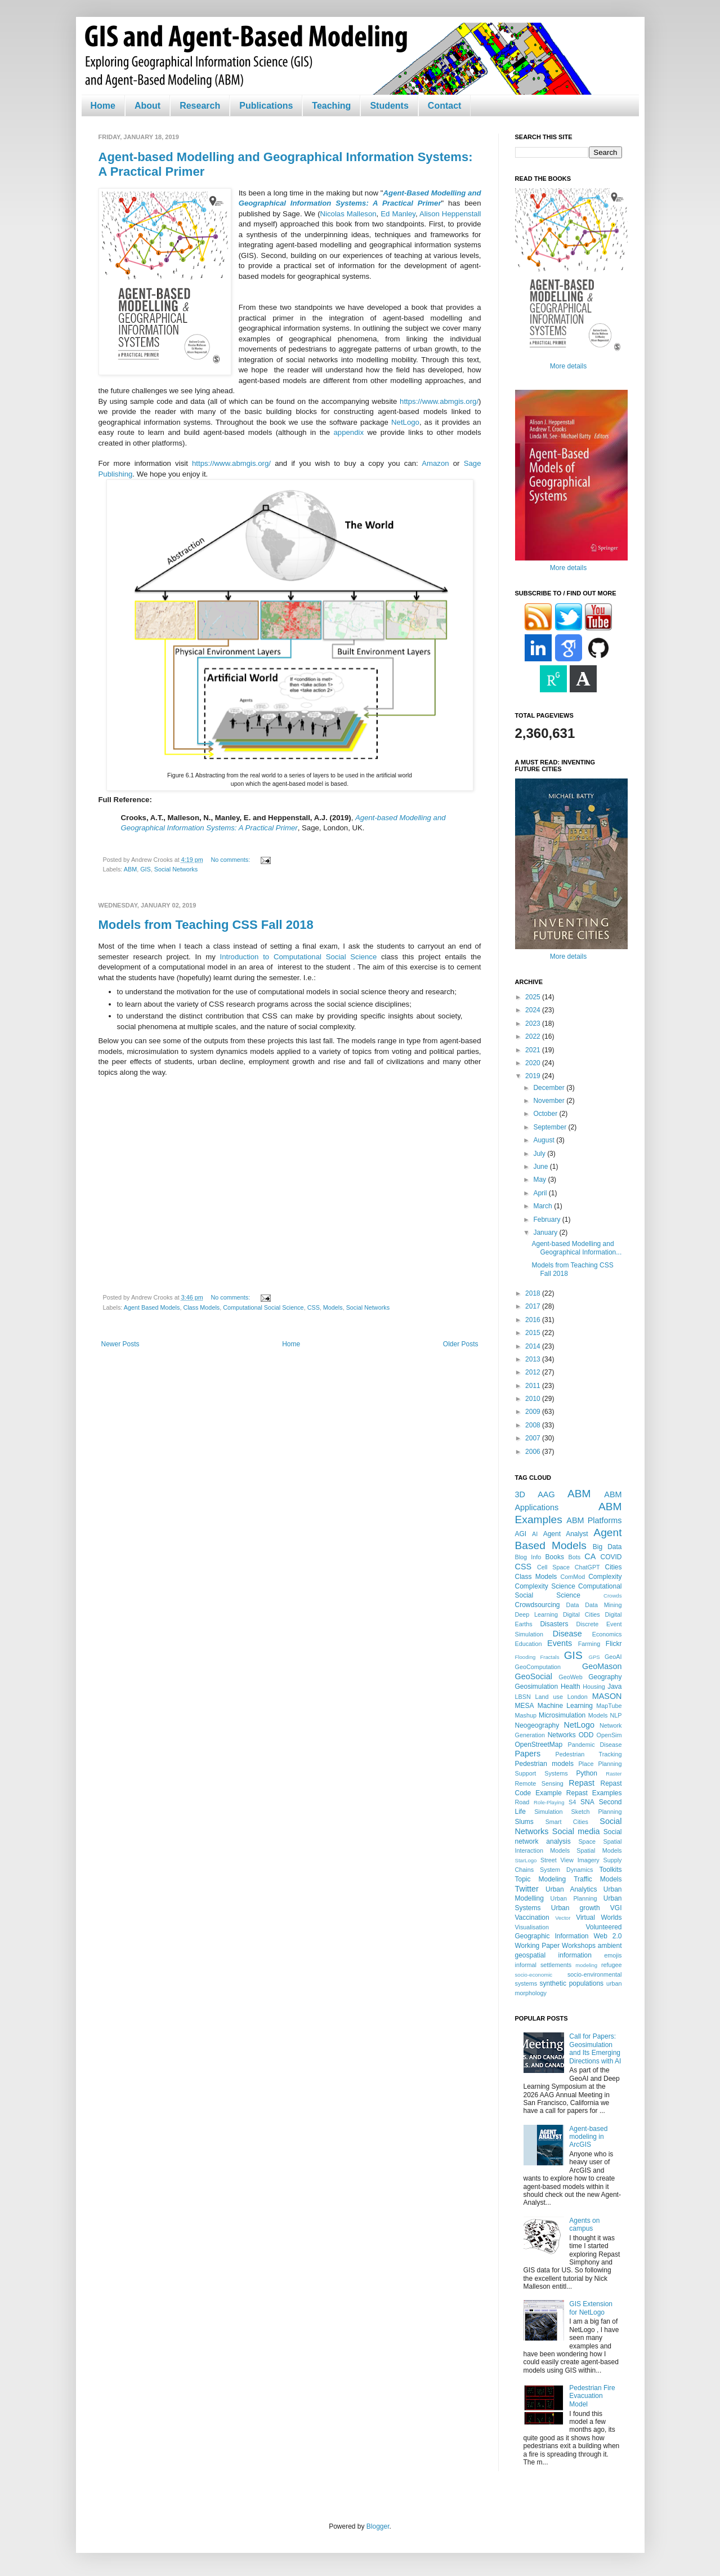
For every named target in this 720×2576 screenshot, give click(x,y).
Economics (607, 1634)
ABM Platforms (593, 1520)
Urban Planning (574, 1898)
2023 (533, 1023)
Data (572, 1604)
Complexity (604, 1577)
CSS (313, 1307)
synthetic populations (572, 1983)
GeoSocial (533, 1676)
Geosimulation (536, 1686)
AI (535, 1534)
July (540, 1154)
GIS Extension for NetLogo (590, 2308)
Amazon (433, 463)
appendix (348, 432)
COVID (611, 1557)
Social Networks (176, 869)
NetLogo (405, 422)
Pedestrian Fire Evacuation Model (592, 2396)
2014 (533, 1346)
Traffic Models (597, 1879)
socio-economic (534, 1975)
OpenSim (609, 1735)
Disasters (554, 1624)
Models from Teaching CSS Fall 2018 (206, 925)
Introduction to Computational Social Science (298, 957)
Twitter (527, 1888)
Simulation (548, 1811)
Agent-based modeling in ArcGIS (588, 2137)
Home (103, 105)
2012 (533, 1372)
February (547, 1220)
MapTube (608, 1705)
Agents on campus (584, 2224)
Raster (613, 1773)
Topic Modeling (540, 1879)
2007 (533, 1438)
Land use (549, 1696)
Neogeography (537, 1725)
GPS (594, 1657)
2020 (533, 1063)
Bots (574, 1557)
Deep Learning (536, 1614)
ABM (130, 869)
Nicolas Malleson (348, 214)
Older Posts (460, 1344)
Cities (613, 1567)
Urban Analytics (571, 1889)
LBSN (523, 1696)
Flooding (525, 1657)
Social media (576, 1831)
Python (586, 1773)
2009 (533, 1412)
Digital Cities (581, 1614)
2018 (533, 1293)
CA (590, 1556)
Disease (567, 1633)
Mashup (525, 1715)
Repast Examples (594, 1793)
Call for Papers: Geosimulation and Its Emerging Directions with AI (595, 2048)
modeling (586, 1965)
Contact (445, 105)
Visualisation (532, 1927)
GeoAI (613, 1656)
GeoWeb (570, 1677)
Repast (581, 1782)
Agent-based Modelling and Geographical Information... (576, 1248)
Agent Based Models (152, 1307)
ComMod (573, 1576)
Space (587, 1841)
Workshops (579, 1946)
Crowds (612, 1595)
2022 (533, 1036)
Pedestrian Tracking (589, 1754)
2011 (533, 1386)
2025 (533, 997)
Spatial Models (598, 1850)
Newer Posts (120, 1344)
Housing (594, 1686)
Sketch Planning (596, 1811)
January (546, 1232)
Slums (524, 1822)
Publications (266, 105)
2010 (533, 1399)
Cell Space (553, 1567)
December (549, 1088)
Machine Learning (565, 1706)
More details (568, 366)
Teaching (331, 105)
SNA (587, 1802)
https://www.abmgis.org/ (439, 401)
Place (585, 1763)
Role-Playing (549, 1802)
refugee (611, 1964)
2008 (533, 1425)
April (540, 1193)
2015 (533, 1333)
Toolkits (611, 1870)
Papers (528, 1753)
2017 (533, 1306)
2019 (533, 1076)
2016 (533, 1320)
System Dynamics (566, 1869)
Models (333, 1307)
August (544, 1140)
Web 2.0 (607, 1936)
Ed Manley (398, 214)
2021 (533, 1050)
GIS (145, 869)
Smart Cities (566, 1821)
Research (200, 105)
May (540, 1180)
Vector (562, 1918)
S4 (572, 1802)
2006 (533, 1452)
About (147, 105)
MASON (607, 1696)
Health (570, 1686)
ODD (586, 1735)
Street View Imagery (570, 1860)
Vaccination (532, 1917)
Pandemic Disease (595, 1744)
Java (614, 1686)
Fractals (549, 1657)
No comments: (231, 859)
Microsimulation (562, 1715)
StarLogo (526, 1860)
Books (554, 1557)
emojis (612, 1955)
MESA (524, 1706)
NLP (615, 1715)
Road (522, 1802)
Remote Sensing (539, 1783)
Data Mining (603, 1604)
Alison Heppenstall (450, 214)
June (541, 1167)
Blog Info (528, 1557)
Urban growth (575, 1908)
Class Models (201, 1307)
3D (520, 1494)
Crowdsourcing (537, 1605)
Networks (562, 1735)
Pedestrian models (544, 1764)
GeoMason (601, 1666)
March (543, 1206)
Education (528, 1643)
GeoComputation (538, 1666)
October (546, 1114)
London (577, 1696)
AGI (521, 1534)
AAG (546, 1494)
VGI (616, 1908)
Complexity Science (545, 1586)
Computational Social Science (263, 1307)
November (549, 1101)
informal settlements (543, 1964)
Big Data (607, 1547)
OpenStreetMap (539, 1745)
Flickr (614, 1644)
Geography (604, 1677)
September (550, 1127)
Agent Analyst (565, 1534)
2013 (533, 1359)
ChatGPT (587, 1567)
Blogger (378, 2526)
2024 (533, 1010)
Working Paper (537, 1946)
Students (389, 105)
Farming (589, 1643)
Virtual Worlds (598, 1917)
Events (559, 1643)
